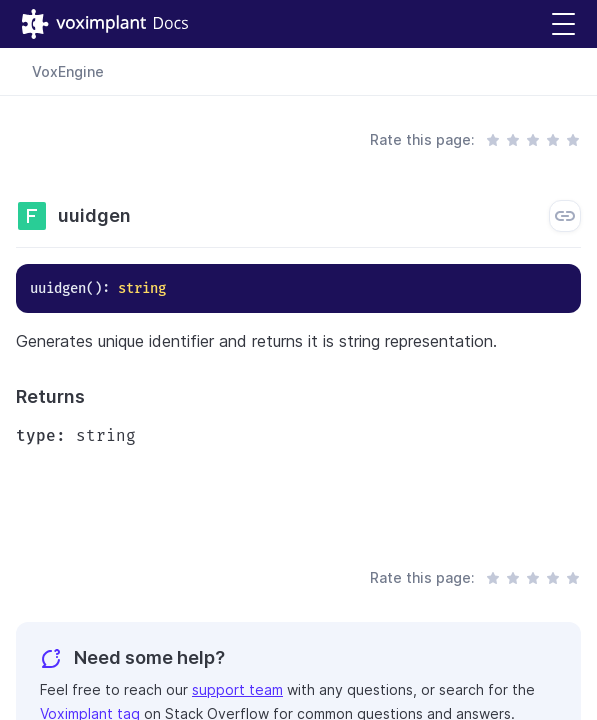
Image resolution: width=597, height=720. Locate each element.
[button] (563, 24)
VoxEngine (68, 71)
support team (237, 689)
